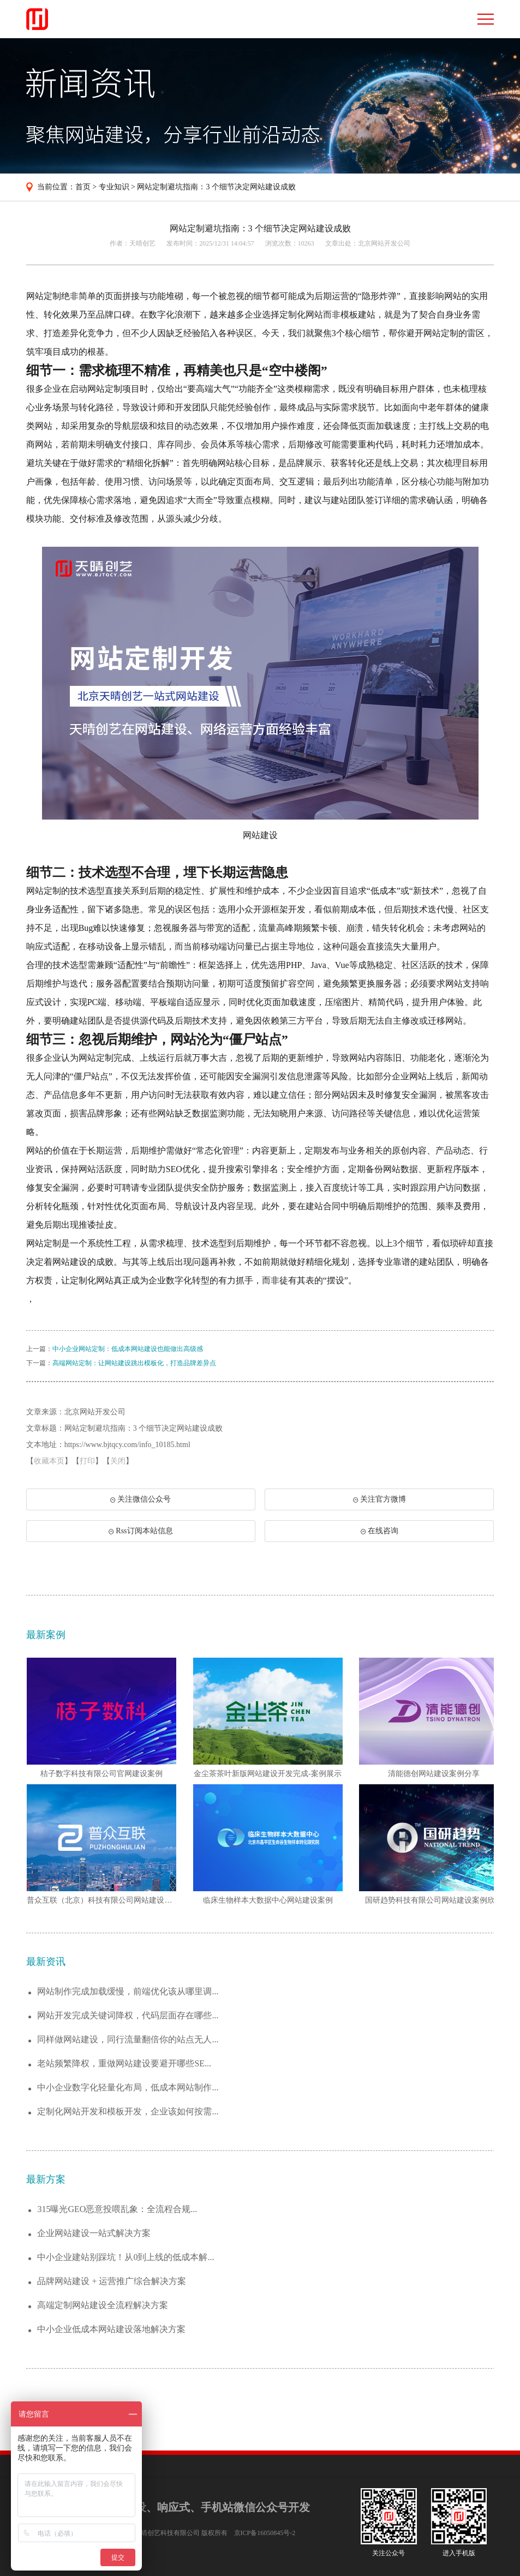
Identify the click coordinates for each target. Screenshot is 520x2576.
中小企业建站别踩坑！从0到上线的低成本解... (125, 2257)
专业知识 (114, 187)
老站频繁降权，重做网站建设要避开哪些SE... (124, 2063)
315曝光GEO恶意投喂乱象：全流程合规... (117, 2209)
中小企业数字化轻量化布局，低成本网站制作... (127, 2087)
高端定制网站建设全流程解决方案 (102, 2305)
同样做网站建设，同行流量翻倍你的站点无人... (127, 2039)
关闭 (117, 1461)
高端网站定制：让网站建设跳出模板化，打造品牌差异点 (134, 1363)
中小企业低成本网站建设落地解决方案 (111, 2329)
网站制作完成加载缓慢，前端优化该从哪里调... (127, 1991)
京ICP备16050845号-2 (265, 2533)
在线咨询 (379, 1531)
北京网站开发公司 (384, 243)
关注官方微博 (379, 1499)
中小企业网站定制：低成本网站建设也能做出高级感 (127, 1349)
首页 (83, 187)
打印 (87, 1461)
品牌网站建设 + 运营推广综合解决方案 (111, 2281)
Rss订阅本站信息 (140, 1531)
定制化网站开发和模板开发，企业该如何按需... (127, 2111)
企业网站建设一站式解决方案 (94, 2233)
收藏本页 (49, 1461)
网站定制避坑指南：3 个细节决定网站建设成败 (216, 187)
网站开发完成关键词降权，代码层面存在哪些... (127, 2015)
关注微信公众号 (139, 1502)
